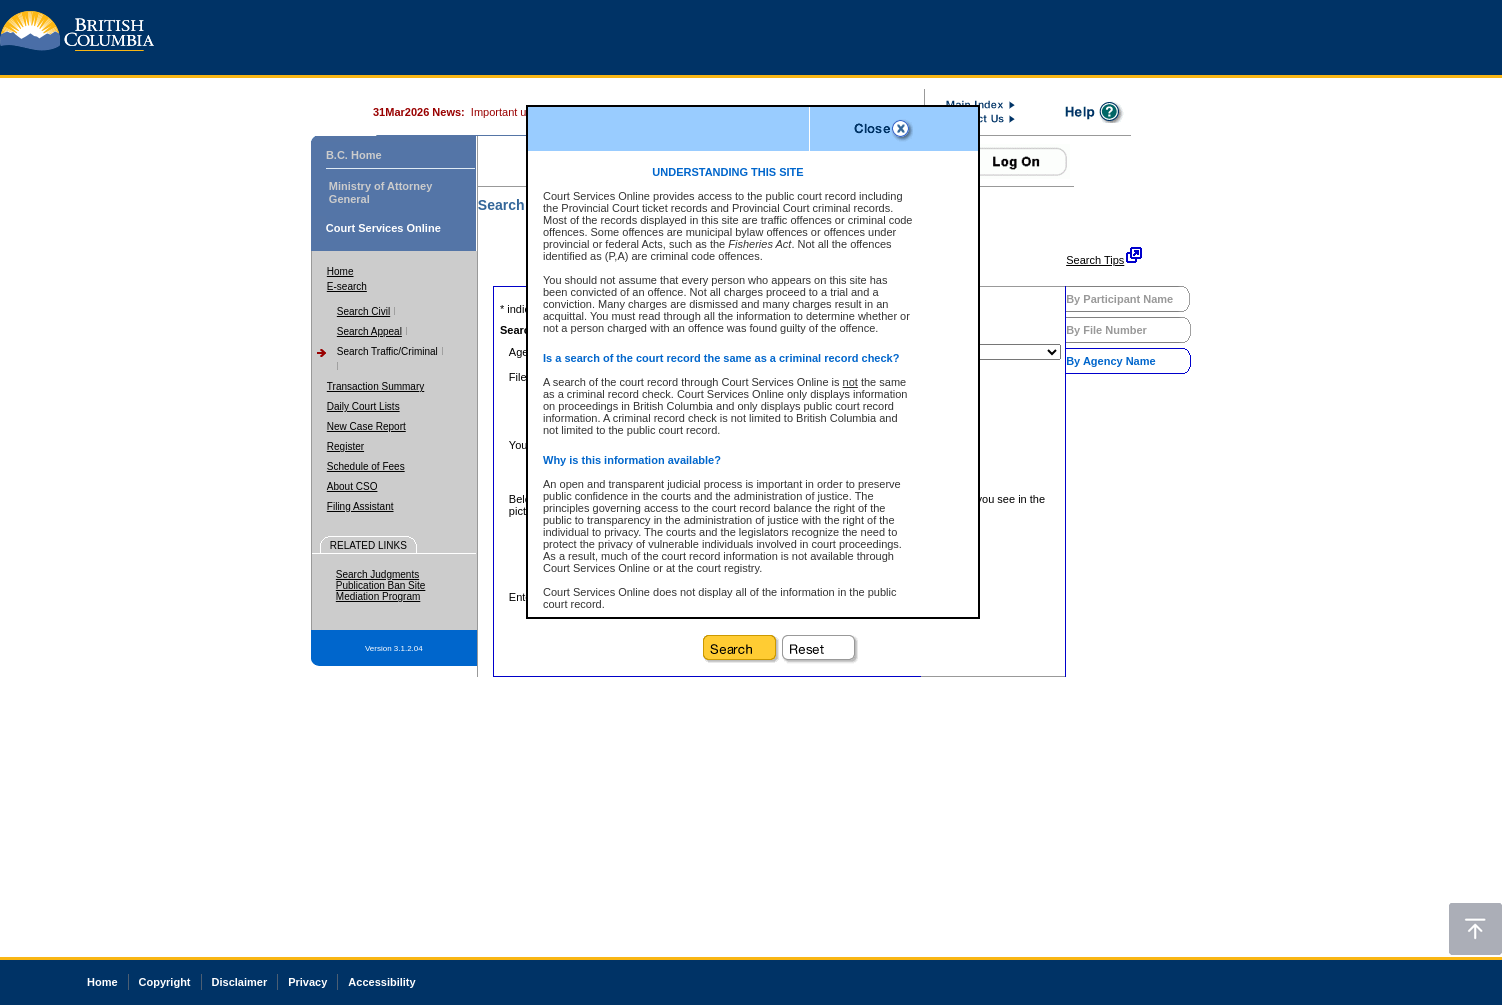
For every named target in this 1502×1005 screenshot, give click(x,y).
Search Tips (1095, 260)
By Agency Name (1110, 361)
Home (340, 271)
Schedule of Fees (366, 466)
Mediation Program (378, 596)
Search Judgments (377, 574)
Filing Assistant (360, 506)
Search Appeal (369, 331)
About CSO (352, 486)
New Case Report (366, 426)
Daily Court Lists (363, 406)
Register (345, 446)
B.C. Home (354, 155)
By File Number (1106, 330)
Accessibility (381, 982)
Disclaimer (240, 982)
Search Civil (363, 311)
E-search (347, 286)
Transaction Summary (375, 386)
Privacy (307, 982)
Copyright (165, 982)
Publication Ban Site (381, 585)
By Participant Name (1119, 299)
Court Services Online (383, 228)
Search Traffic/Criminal (387, 351)
